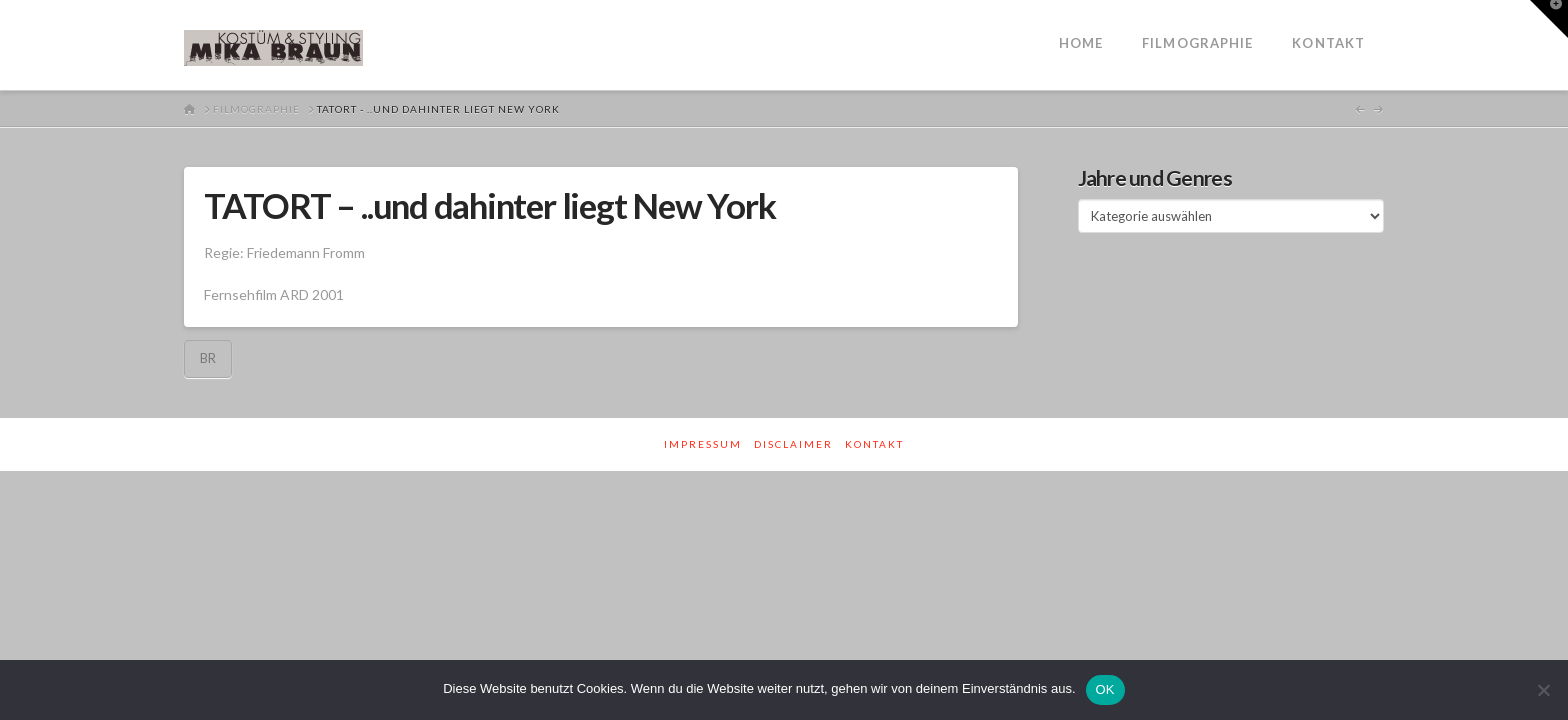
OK (1105, 689)
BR (208, 358)
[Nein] (1543, 690)
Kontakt (874, 444)
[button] (1549, 19)
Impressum (703, 444)
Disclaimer (793, 444)
